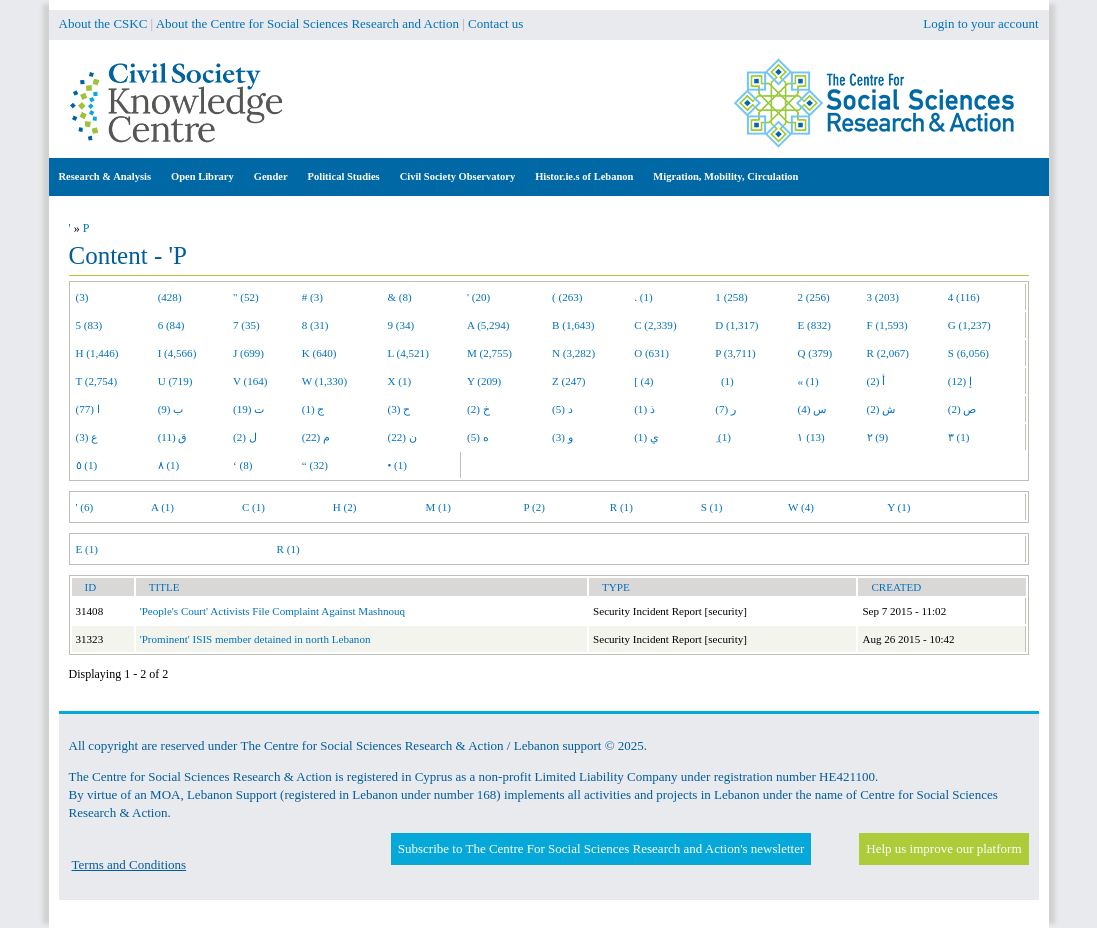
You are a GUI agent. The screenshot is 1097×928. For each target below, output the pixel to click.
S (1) (712, 507)
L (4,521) (407, 353)
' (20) (478, 297)
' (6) (85, 507)
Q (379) (814, 353)
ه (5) (478, 437)
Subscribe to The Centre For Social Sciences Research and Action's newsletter (601, 848)
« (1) (807, 381)
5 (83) (89, 325)
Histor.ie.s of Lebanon (584, 176)
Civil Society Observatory (457, 176)
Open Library (202, 176)
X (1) (399, 381)
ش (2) (881, 409)
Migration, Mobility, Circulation (725, 176)
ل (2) (245, 437)
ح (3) (398, 409)
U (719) (175, 381)
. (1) (643, 297)
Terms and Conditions (129, 864)
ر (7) (725, 409)
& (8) (399, 297)
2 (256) (813, 297)
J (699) (248, 353)
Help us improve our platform (943, 848)
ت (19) (248, 409)
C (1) (253, 507)
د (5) (562, 409)
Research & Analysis (105, 176)
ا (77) (88, 409)
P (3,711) (735, 353)
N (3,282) (573, 353)
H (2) (345, 507)
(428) (170, 297)
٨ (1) (169, 465)
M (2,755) (489, 353)
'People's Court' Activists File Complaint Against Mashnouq (272, 611)
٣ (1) (959, 437)
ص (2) (962, 409)
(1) (724, 381)
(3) (82, 297)
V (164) (250, 381)
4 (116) (964, 297)
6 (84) (171, 325)
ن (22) (401, 437)
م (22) (316, 437)
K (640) (319, 353)
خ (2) (478, 409)
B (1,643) (573, 325)
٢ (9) (878, 437)
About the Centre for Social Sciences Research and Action (307, 23)
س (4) (811, 409)
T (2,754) (97, 381)
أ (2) (876, 381)
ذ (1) (644, 409)
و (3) (562, 437)
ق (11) (173, 437)
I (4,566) (177, 353)
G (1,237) (969, 325)
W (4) (801, 507)
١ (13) (810, 437)
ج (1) (313, 409)
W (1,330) (324, 381)
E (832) (814, 325)
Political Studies (344, 176)
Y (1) (898, 507)
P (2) (534, 507)
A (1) (162, 507)
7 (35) (246, 325)
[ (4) (643, 381)
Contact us (495, 23)
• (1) (397, 465)
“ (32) (315, 465)
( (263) (567, 297)
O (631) (651, 353)
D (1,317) (736, 325)
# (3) (312, 297)
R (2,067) (888, 353)
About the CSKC (103, 23)
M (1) (439, 507)
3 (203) (883, 297)
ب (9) (171, 409)
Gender (271, 176)
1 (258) (731, 297)
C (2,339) (655, 325)
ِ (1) (723, 437)
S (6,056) (968, 353)
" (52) (246, 297)
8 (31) (315, 325)
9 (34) (400, 325)
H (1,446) (97, 353)
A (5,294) (488, 325)
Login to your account (980, 23)
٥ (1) (87, 465)
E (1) (87, 549)
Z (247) (569, 381)
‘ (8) (242, 465)
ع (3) (87, 437)
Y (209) (484, 381)
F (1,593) (887, 325)
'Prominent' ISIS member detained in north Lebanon (255, 639)
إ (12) (960, 381)
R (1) (621, 507)
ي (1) (646, 437)
